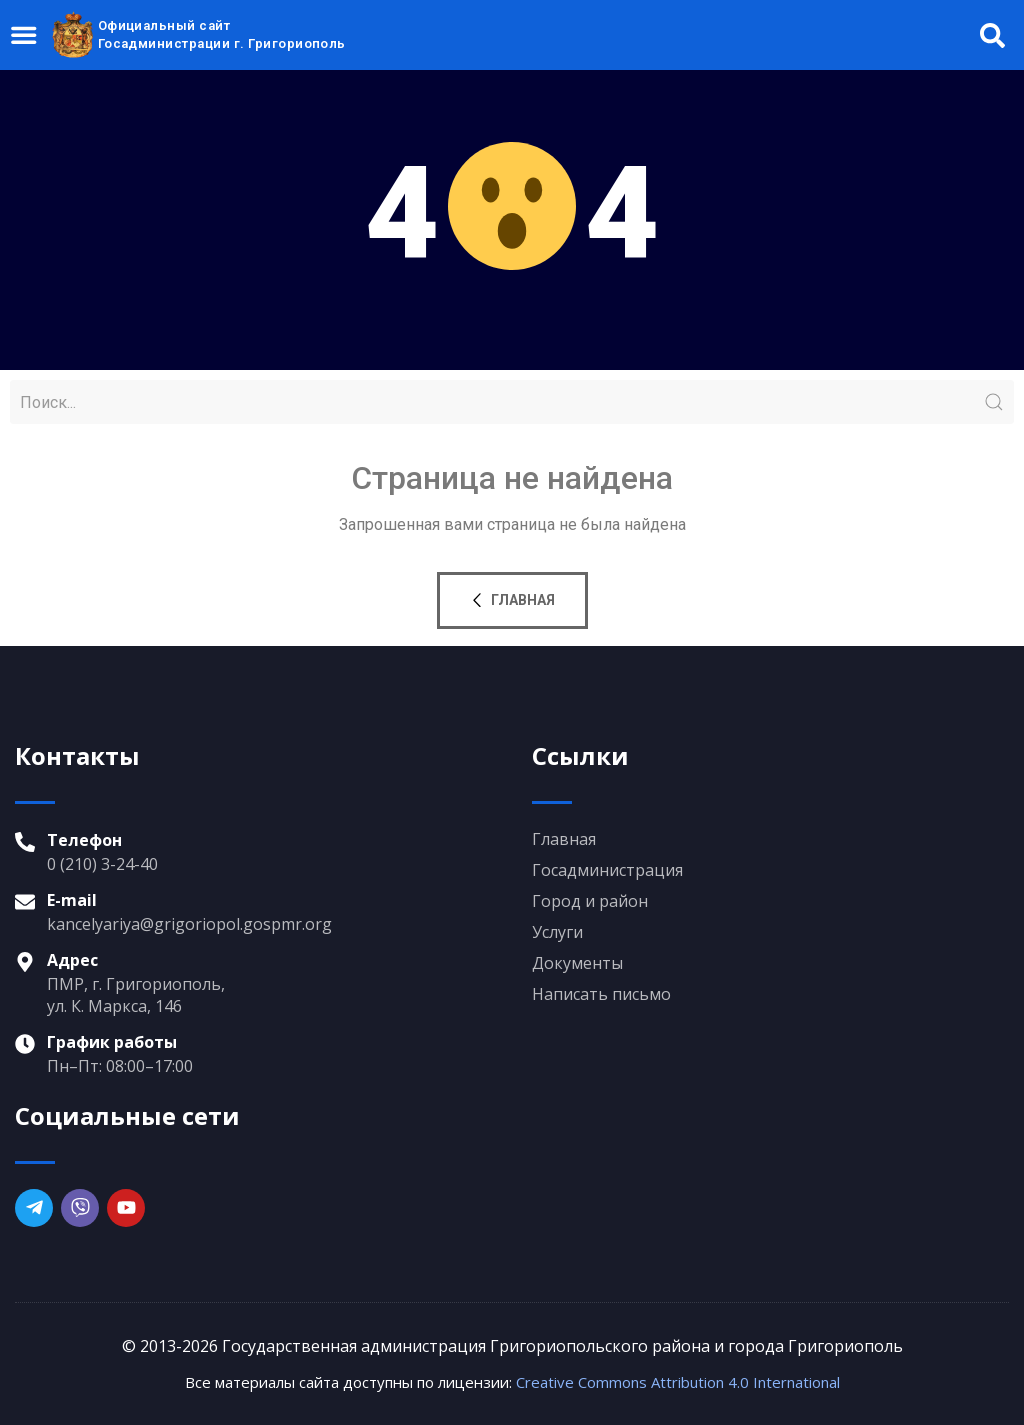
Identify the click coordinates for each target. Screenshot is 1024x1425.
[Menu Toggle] (25, 35)
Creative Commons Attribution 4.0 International (678, 1382)
